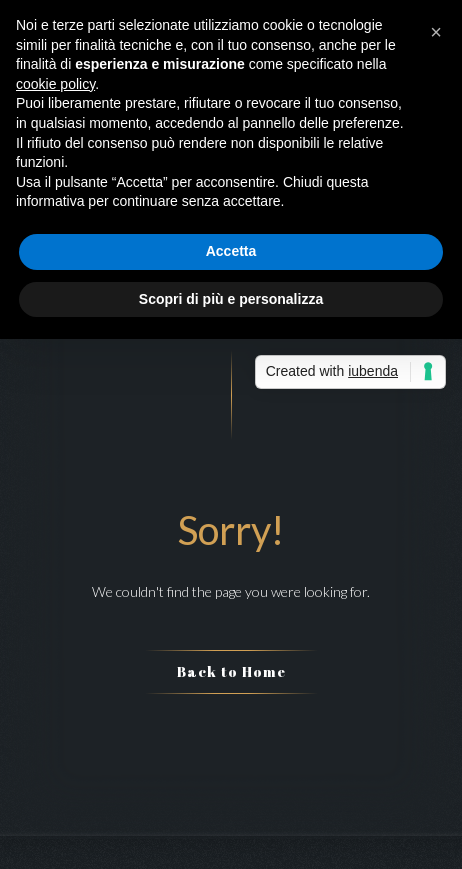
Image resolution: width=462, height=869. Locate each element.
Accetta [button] (231, 251)
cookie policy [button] (55, 84)
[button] (436, 32)
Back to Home (231, 671)
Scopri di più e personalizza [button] (231, 299)
